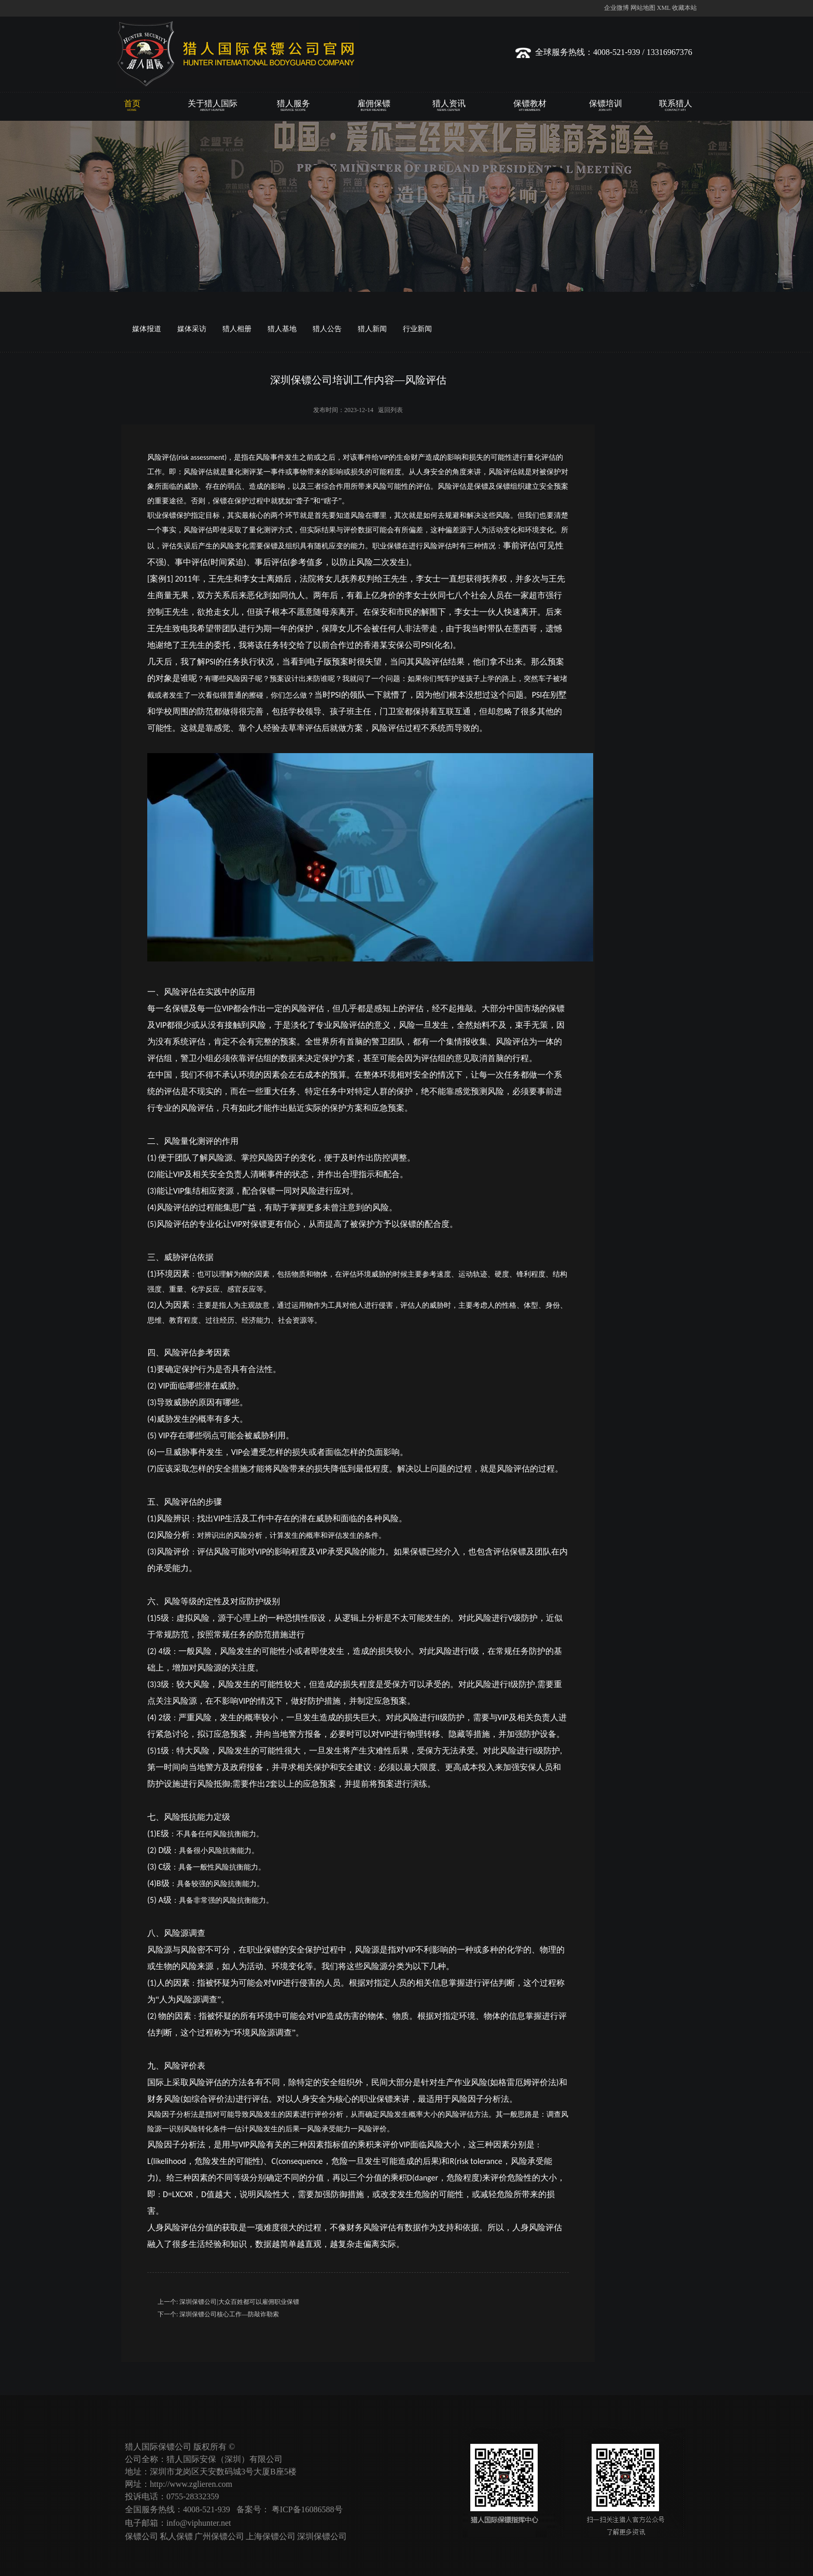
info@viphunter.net (198, 2522)
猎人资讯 (448, 106)
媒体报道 (146, 329)
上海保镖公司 (271, 2536)
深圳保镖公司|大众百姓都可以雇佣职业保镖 (239, 2301)
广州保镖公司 (219, 2536)
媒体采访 (191, 329)
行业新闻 (417, 329)
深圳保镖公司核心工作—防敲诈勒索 (229, 2314)
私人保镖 (176, 2536)
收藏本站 (684, 7)
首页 (132, 106)
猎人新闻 (372, 329)
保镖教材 (529, 106)
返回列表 (390, 410)
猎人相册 (236, 329)
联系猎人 (675, 106)
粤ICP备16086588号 (307, 2509)
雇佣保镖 (373, 106)
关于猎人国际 (212, 106)
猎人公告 (327, 329)
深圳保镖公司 (322, 2536)
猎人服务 (293, 106)
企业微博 (616, 7)
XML (663, 7)
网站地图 (642, 7)
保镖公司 (141, 2536)
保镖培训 (605, 106)
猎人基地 (282, 329)
